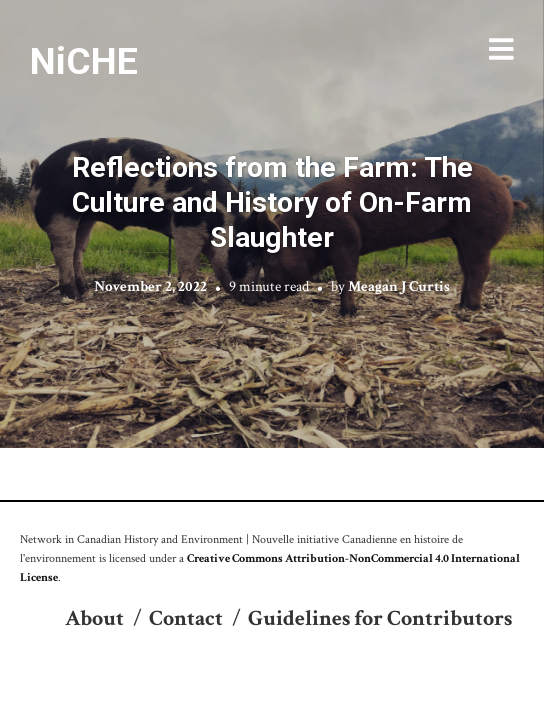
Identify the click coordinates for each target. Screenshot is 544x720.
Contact (186, 618)
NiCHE (84, 61)
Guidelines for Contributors (380, 618)
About (94, 618)
